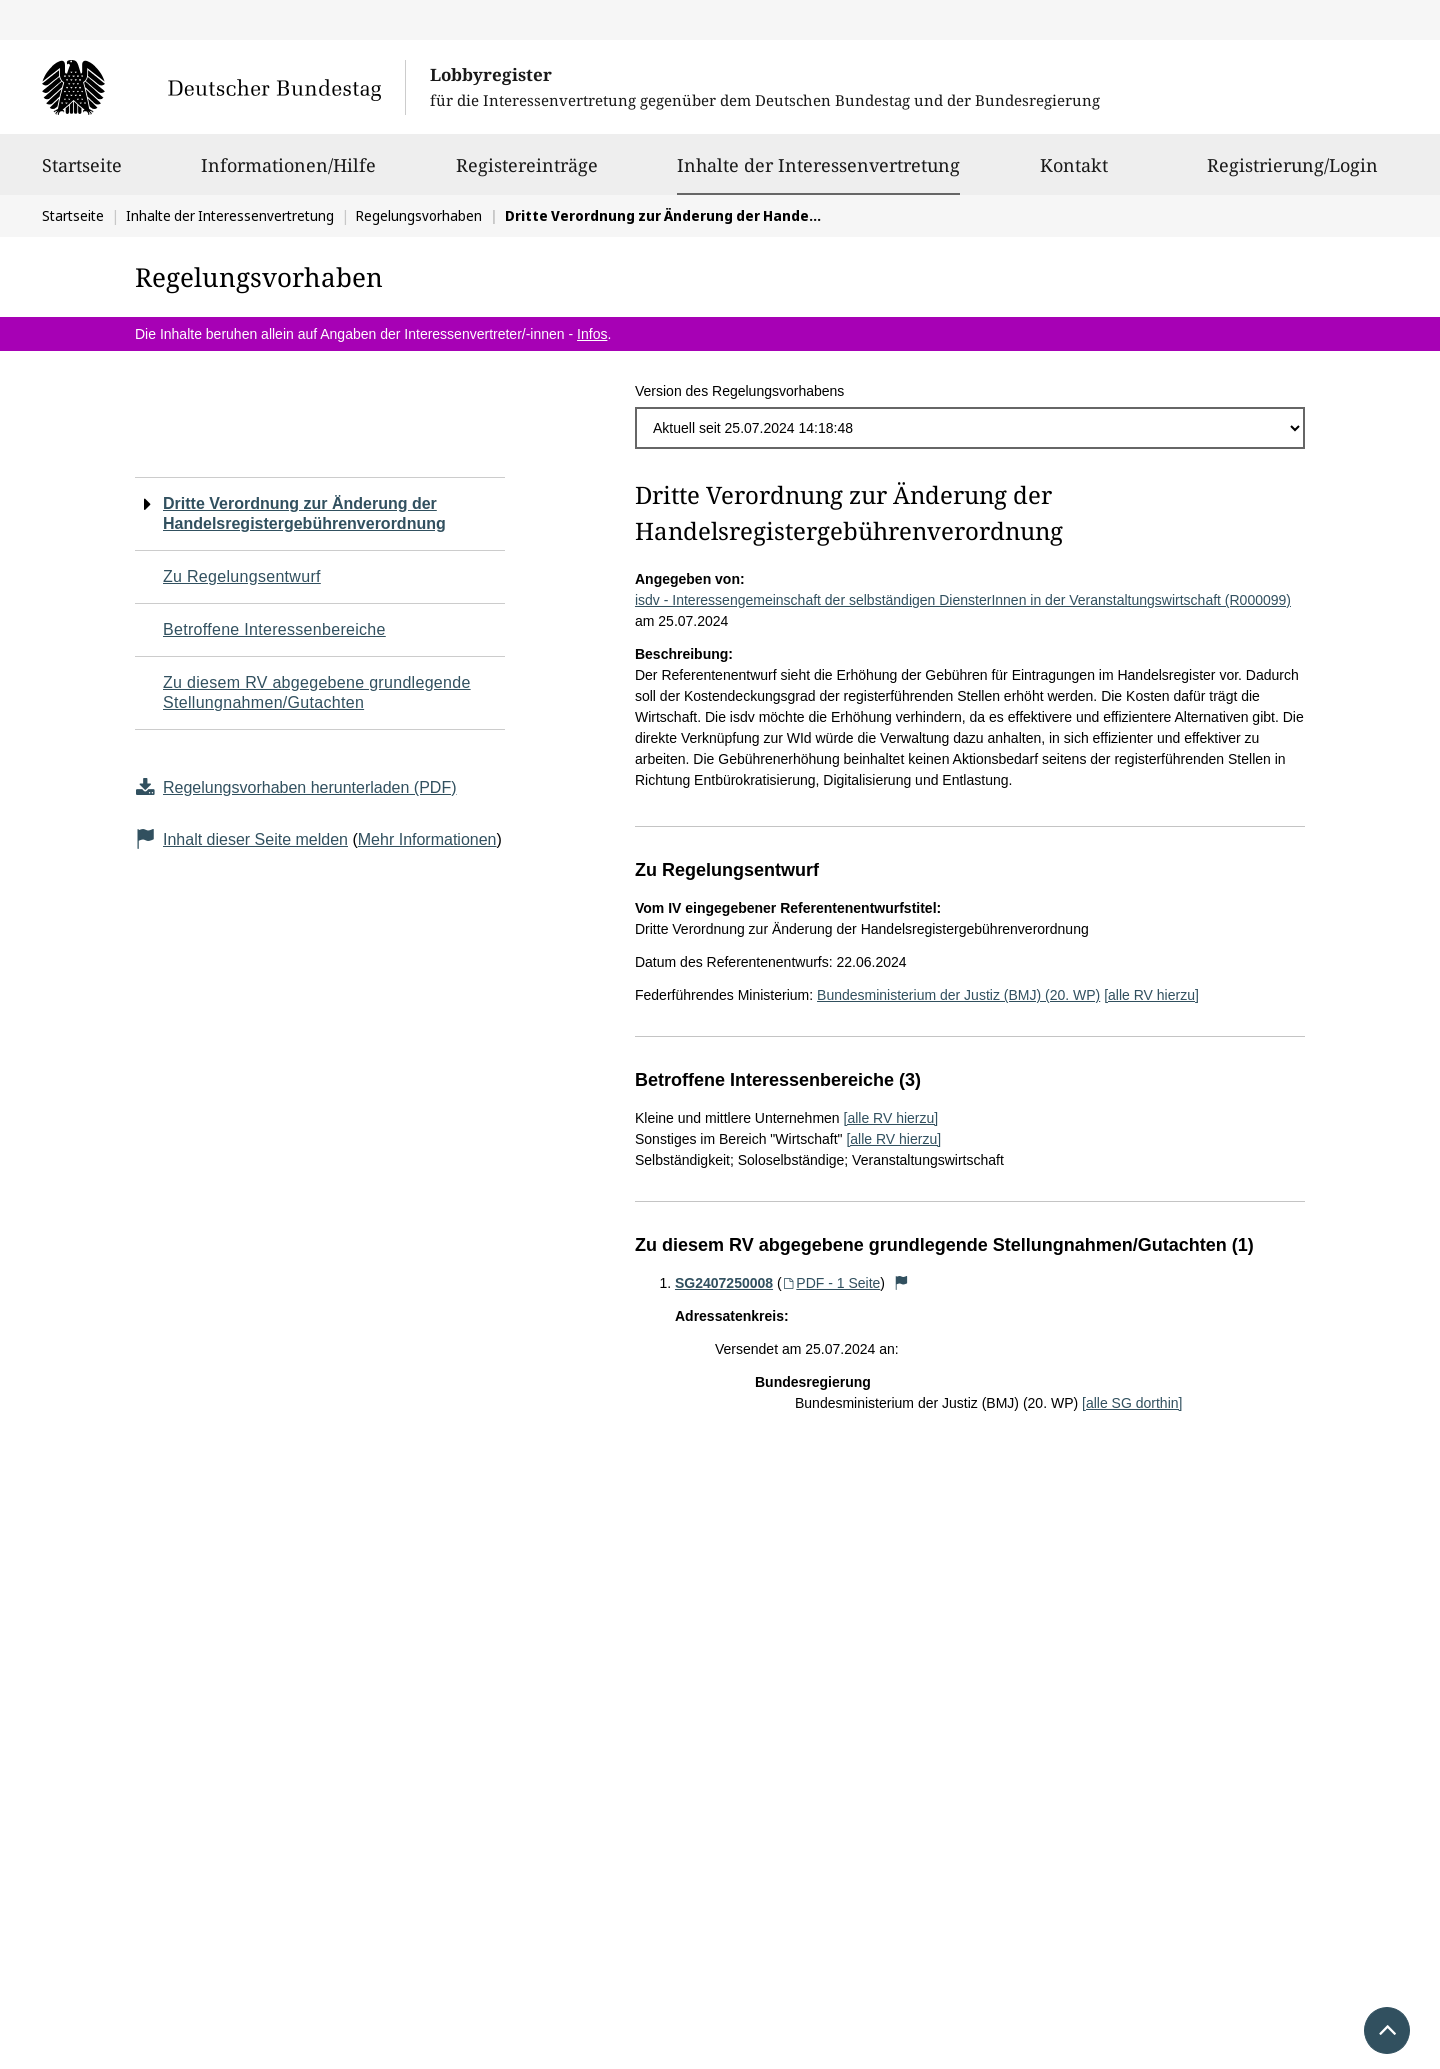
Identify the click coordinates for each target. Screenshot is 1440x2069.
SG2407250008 (724, 1283)
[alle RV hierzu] (1151, 995)
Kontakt (1074, 174)
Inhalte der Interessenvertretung (818, 165)
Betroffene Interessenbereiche (274, 629)
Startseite (82, 174)
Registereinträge (527, 174)
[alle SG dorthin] (1132, 1403)
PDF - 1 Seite (831, 1283)
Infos (592, 334)
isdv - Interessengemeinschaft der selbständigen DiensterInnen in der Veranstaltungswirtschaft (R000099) (963, 600)
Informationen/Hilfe (288, 174)
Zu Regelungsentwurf (242, 576)
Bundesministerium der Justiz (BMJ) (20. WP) (958, 995)
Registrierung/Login (1292, 174)
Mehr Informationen (427, 839)
